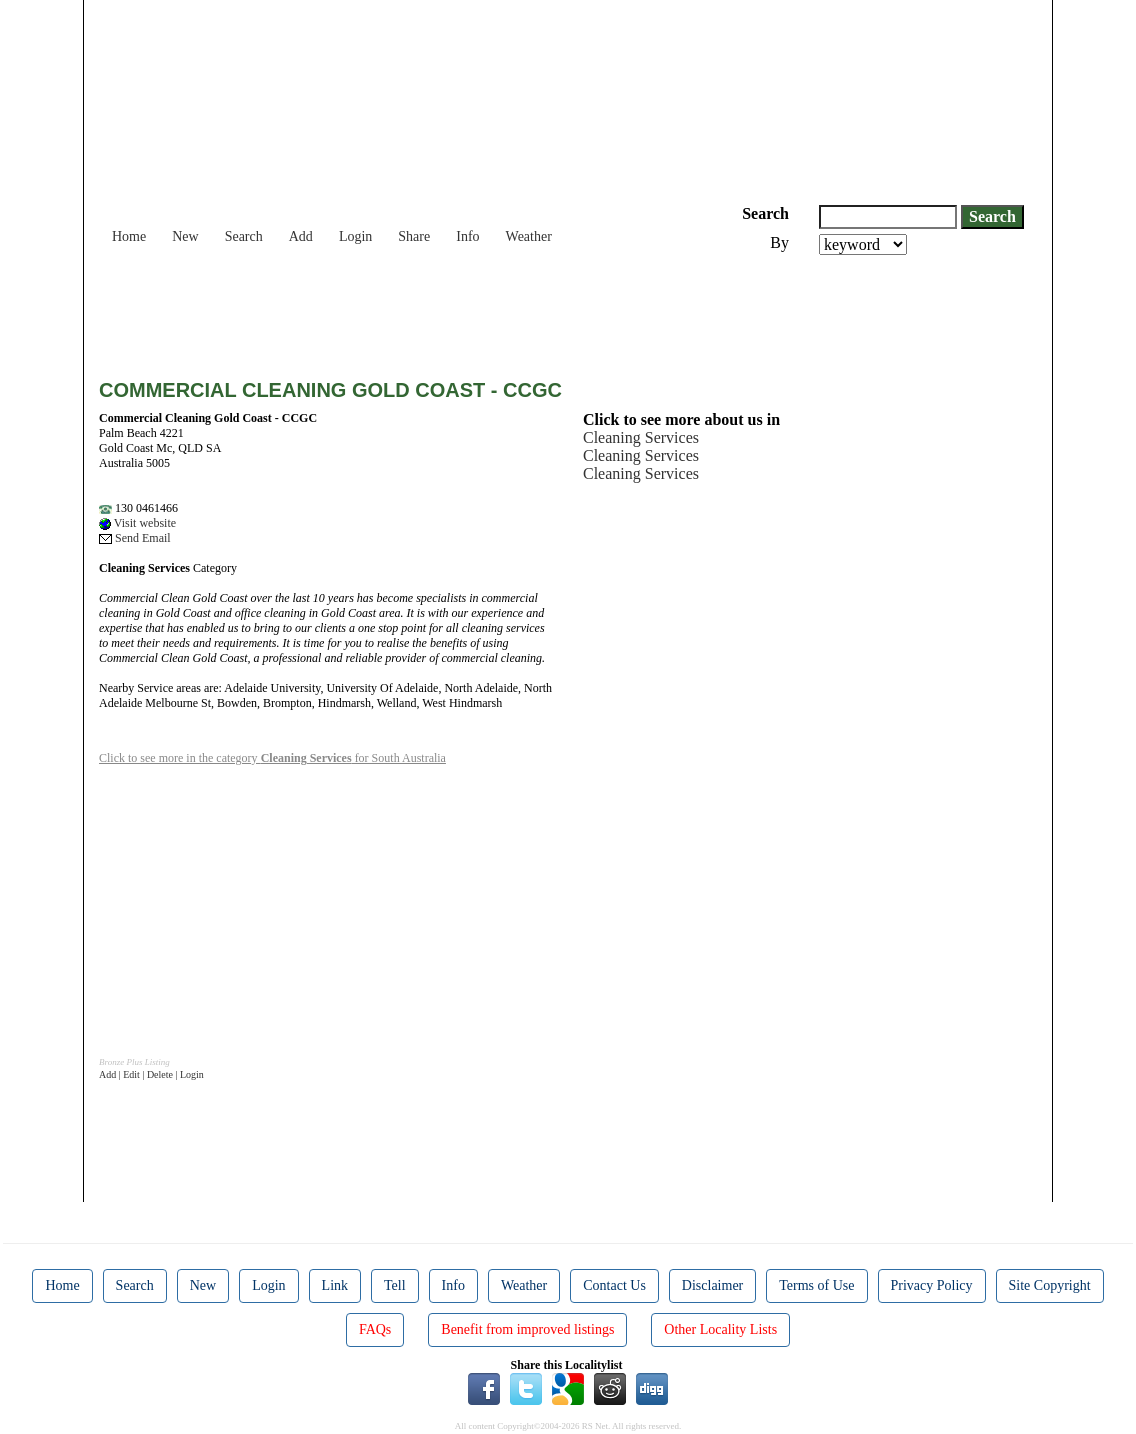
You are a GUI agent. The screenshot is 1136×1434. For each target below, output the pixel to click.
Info (467, 236)
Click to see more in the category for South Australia (272, 758)
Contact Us (614, 1285)
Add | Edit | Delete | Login (151, 1074)
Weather (529, 236)
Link (335, 1285)
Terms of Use (816, 1285)
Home (129, 236)
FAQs (375, 1329)
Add (301, 236)
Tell (395, 1285)
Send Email (135, 538)
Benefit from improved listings (527, 1329)
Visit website (137, 523)
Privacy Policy (932, 1285)
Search (244, 236)
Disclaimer (712, 1285)
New (185, 236)
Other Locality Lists (720, 1329)
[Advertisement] (463, 310)
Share (414, 236)
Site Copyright (1050, 1285)
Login (355, 236)
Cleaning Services (641, 437)
